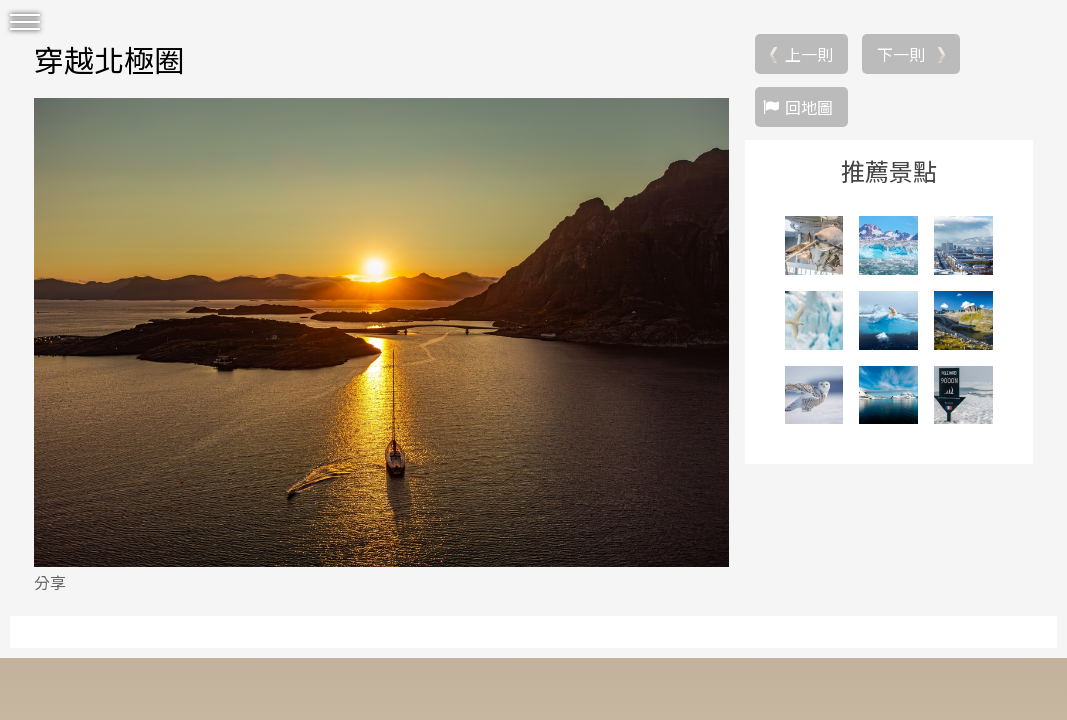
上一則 (809, 54)
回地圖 (809, 107)
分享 (50, 582)
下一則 (901, 54)
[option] (381, 332)
